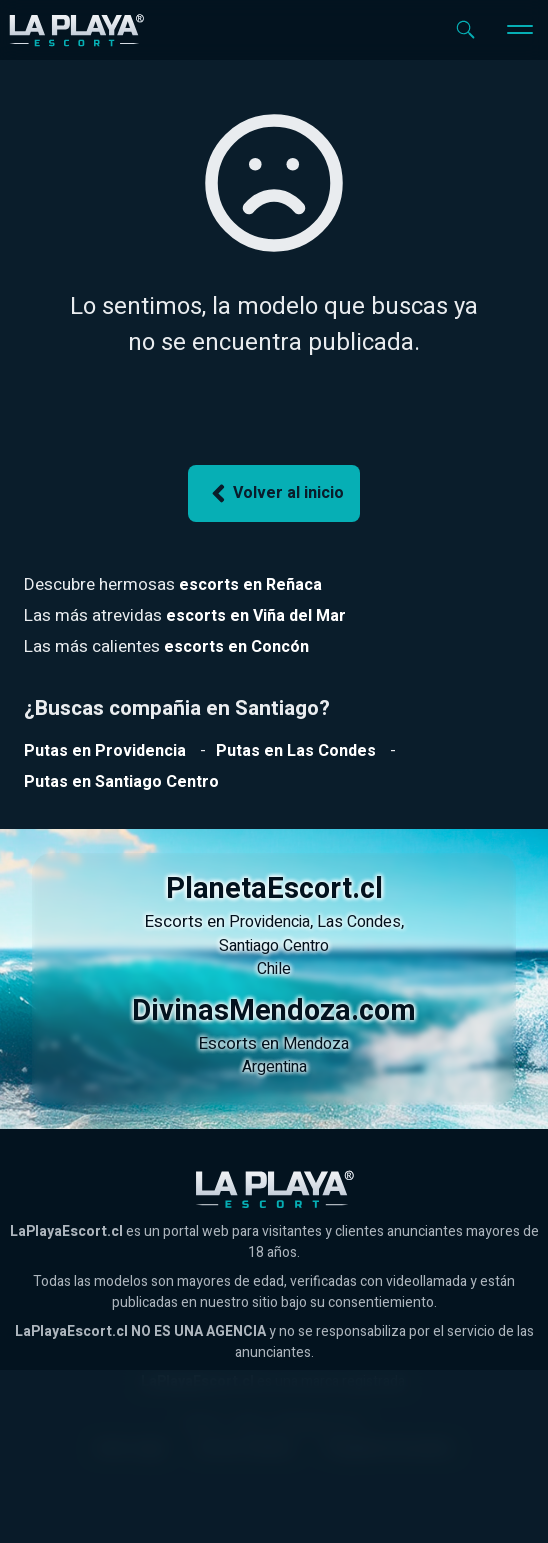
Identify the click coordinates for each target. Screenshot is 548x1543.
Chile (274, 969)
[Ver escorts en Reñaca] (250, 585)
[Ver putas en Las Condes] (296, 751)
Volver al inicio (274, 493)
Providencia (269, 922)
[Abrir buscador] (465, 29)
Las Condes (359, 922)
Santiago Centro (274, 946)
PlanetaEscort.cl (274, 889)
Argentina (274, 1067)
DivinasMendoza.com (274, 1011)
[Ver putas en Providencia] (105, 751)
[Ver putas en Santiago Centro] (121, 782)
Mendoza (316, 1044)
